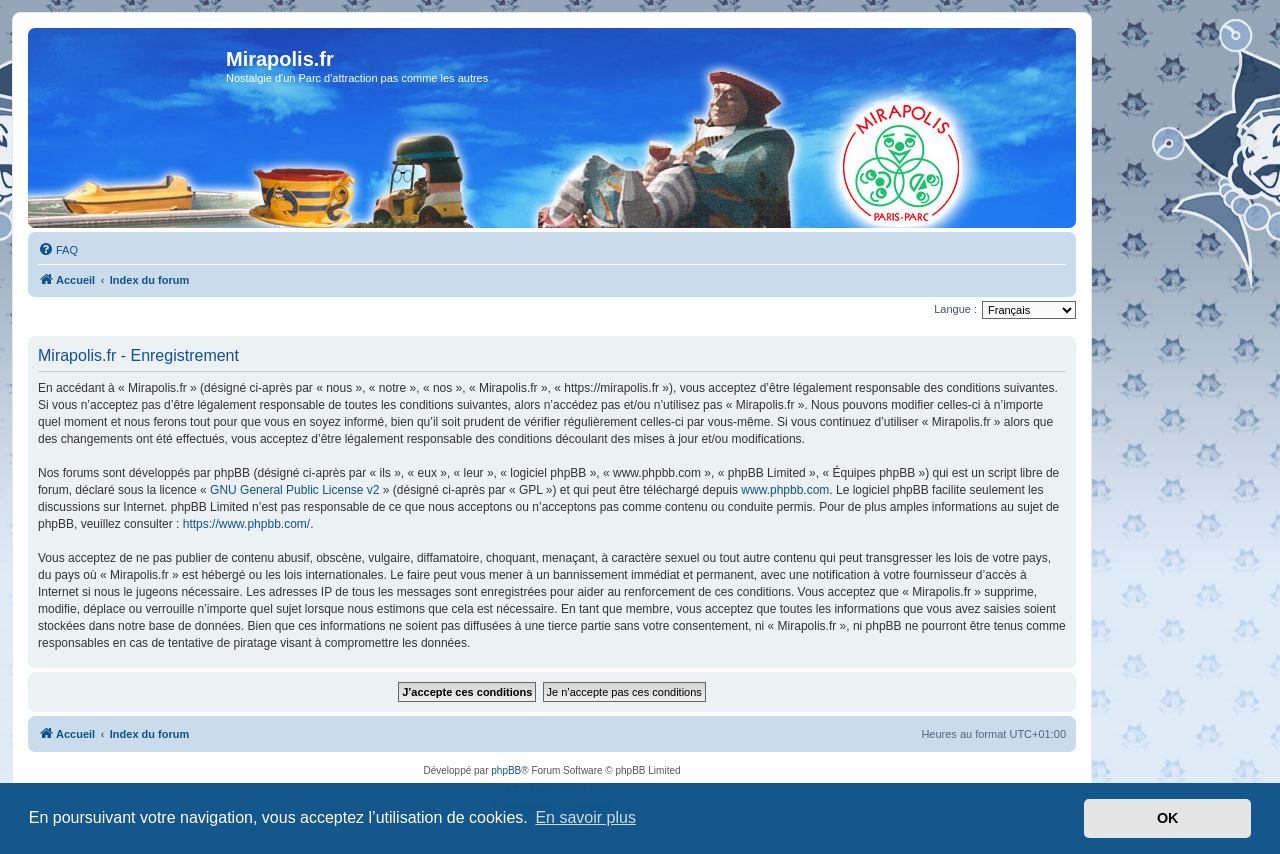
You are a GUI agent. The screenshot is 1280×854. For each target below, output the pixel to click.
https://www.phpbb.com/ (246, 524)
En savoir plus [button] (585, 817)
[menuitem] (58, 250)
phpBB (506, 770)
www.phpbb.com (785, 490)
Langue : (955, 309)
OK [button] (1168, 818)
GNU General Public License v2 (294, 490)
